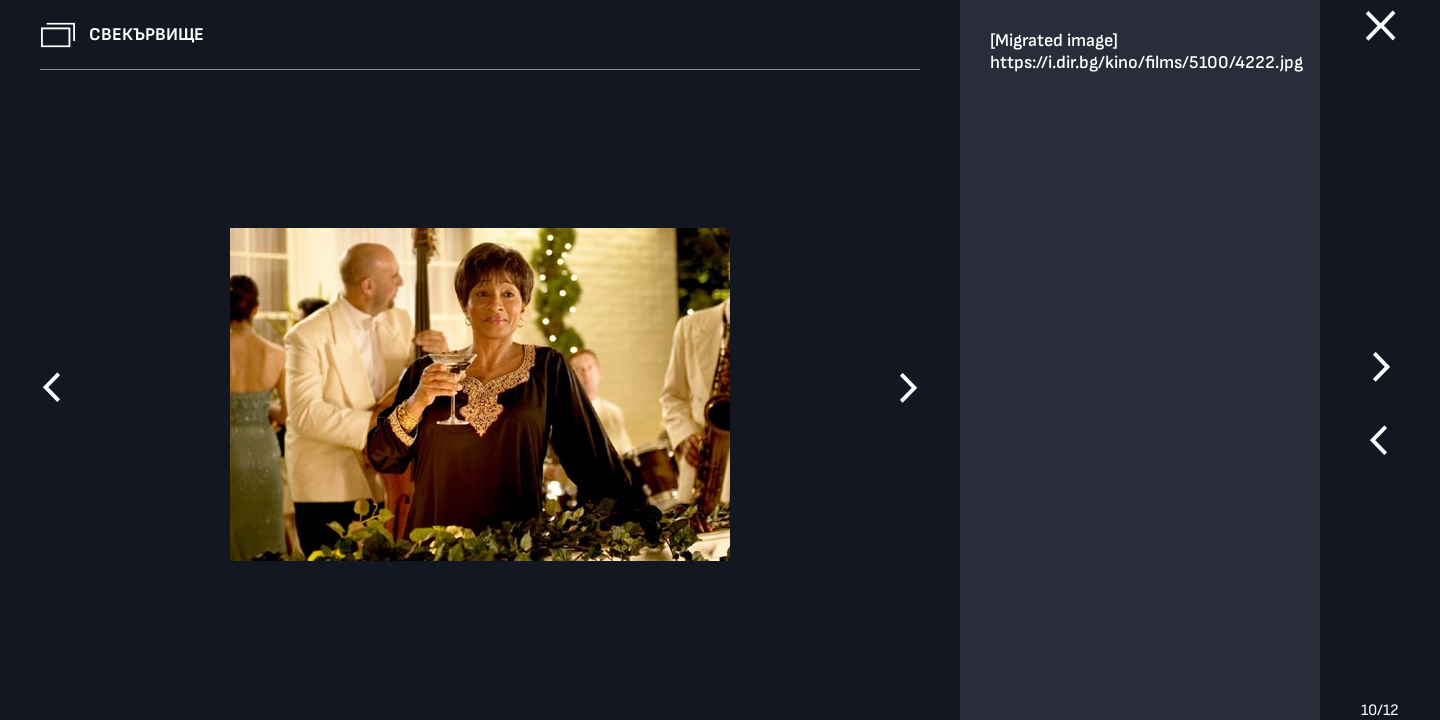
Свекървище (146, 34)
